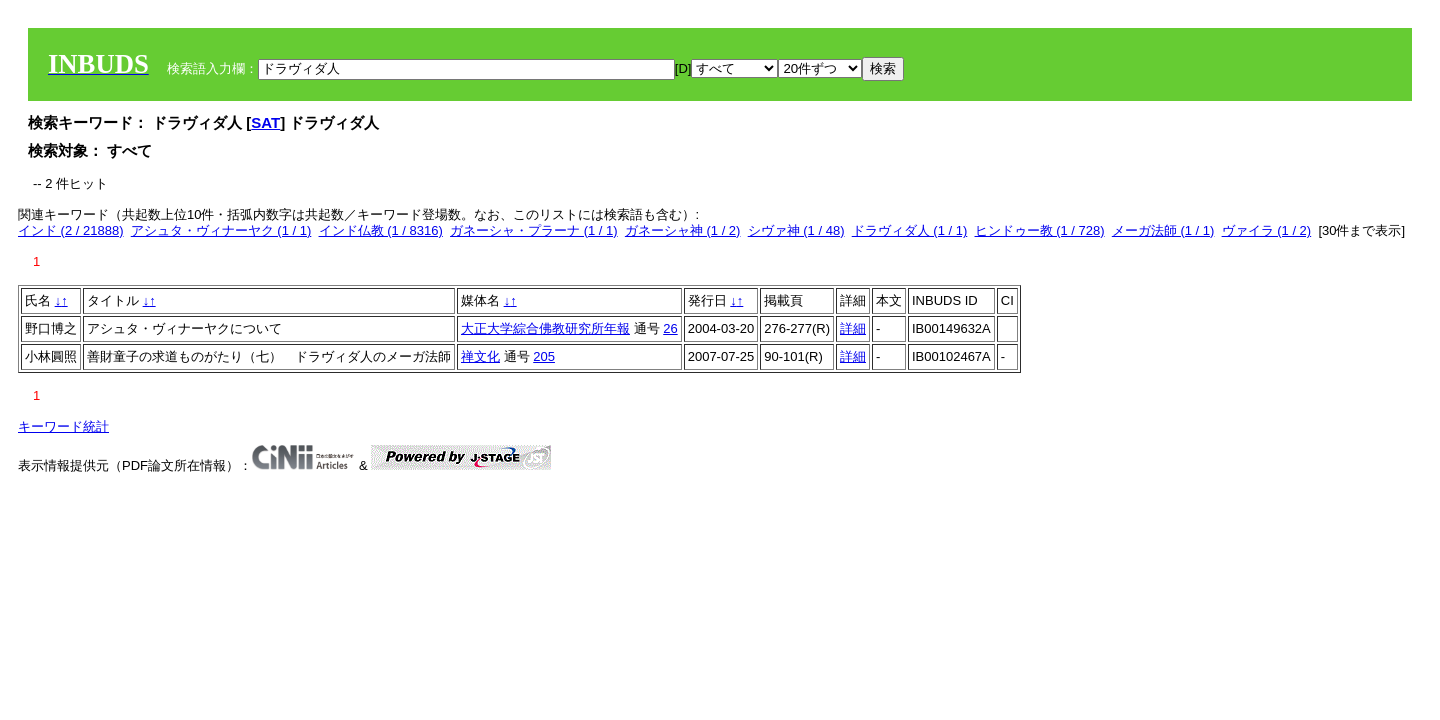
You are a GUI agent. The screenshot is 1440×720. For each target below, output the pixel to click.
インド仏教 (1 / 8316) (381, 230)
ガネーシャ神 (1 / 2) (683, 230)
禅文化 (480, 356)
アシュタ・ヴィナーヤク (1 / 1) (221, 230)
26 (670, 328)
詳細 (853, 328)
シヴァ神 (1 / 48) (796, 230)
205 (544, 356)
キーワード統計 (63, 426)
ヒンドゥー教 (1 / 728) (1040, 230)
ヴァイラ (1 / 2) (1267, 230)
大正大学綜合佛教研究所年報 (545, 328)
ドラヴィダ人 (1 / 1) (910, 230)
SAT (265, 122)
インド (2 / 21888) (71, 230)
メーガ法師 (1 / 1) (1163, 230)
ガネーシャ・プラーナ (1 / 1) (534, 230)
